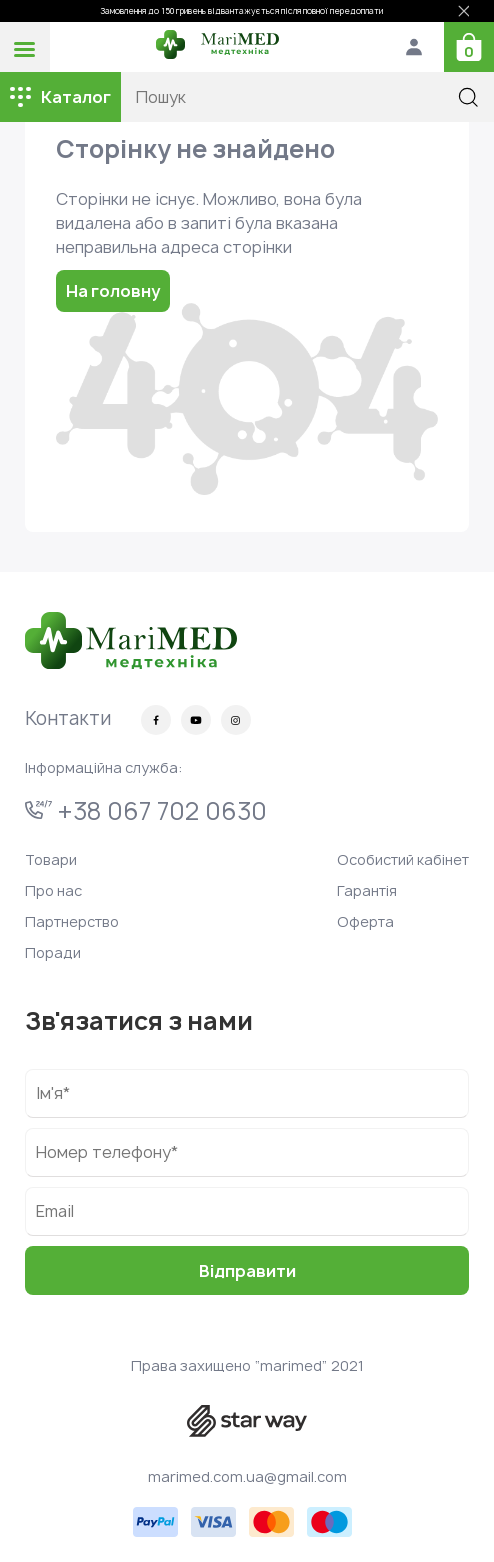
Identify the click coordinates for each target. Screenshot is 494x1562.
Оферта (365, 921)
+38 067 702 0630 (146, 811)
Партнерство (72, 921)
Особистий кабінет (403, 859)
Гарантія (367, 890)
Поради (53, 952)
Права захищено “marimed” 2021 (247, 1365)
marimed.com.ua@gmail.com (247, 1476)
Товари (51, 859)
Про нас (53, 890)
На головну (113, 291)
